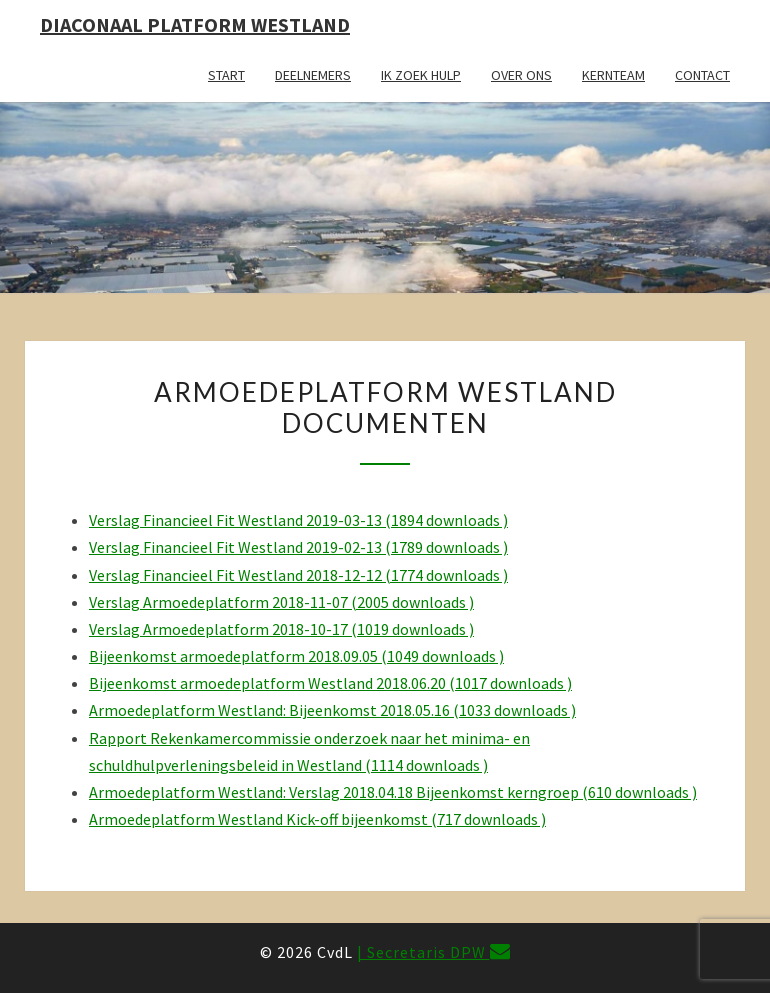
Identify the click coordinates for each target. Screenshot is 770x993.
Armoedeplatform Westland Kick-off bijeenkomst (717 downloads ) (317, 819)
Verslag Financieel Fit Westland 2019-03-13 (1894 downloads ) (298, 520)
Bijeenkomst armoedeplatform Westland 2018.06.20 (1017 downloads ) (330, 683)
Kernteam (613, 75)
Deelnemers (313, 75)
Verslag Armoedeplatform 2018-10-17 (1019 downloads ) (281, 629)
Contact (702, 75)
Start (226, 75)
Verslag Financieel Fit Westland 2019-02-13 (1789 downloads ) (298, 547)
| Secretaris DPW (434, 952)
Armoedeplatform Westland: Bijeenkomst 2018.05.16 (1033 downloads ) (332, 710)
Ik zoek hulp (421, 75)
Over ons (521, 75)
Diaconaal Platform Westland (195, 24)
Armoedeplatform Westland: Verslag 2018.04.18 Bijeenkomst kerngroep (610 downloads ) (393, 792)
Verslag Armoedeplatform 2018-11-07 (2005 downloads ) (281, 602)
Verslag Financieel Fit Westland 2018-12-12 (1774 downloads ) (298, 575)
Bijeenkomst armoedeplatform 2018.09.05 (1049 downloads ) (296, 656)
